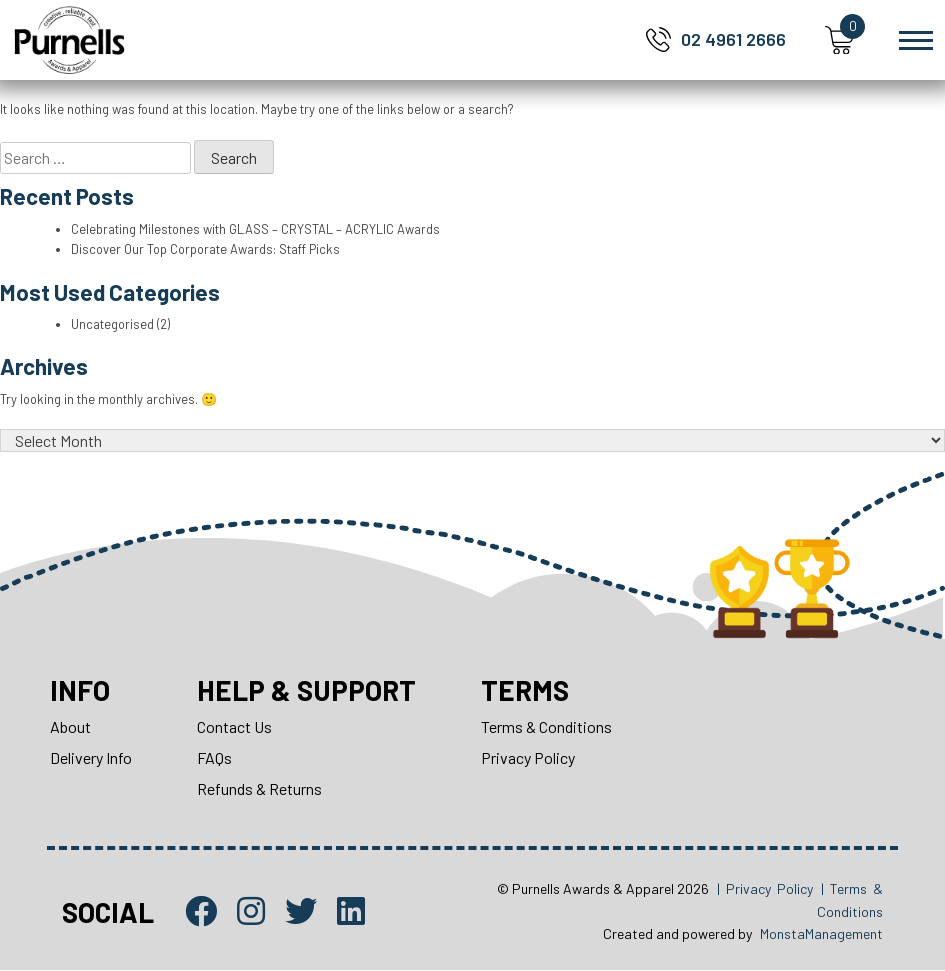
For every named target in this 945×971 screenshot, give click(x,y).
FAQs (214, 757)
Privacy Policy (530, 757)
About (70, 726)
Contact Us (234, 726)
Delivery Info (91, 757)
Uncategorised (113, 324)
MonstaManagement (821, 933)
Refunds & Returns (259, 788)
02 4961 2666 (733, 39)
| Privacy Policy (765, 888)
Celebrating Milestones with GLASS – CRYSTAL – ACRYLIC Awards (256, 229)
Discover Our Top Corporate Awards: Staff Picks (207, 249)
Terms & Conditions (548, 726)
